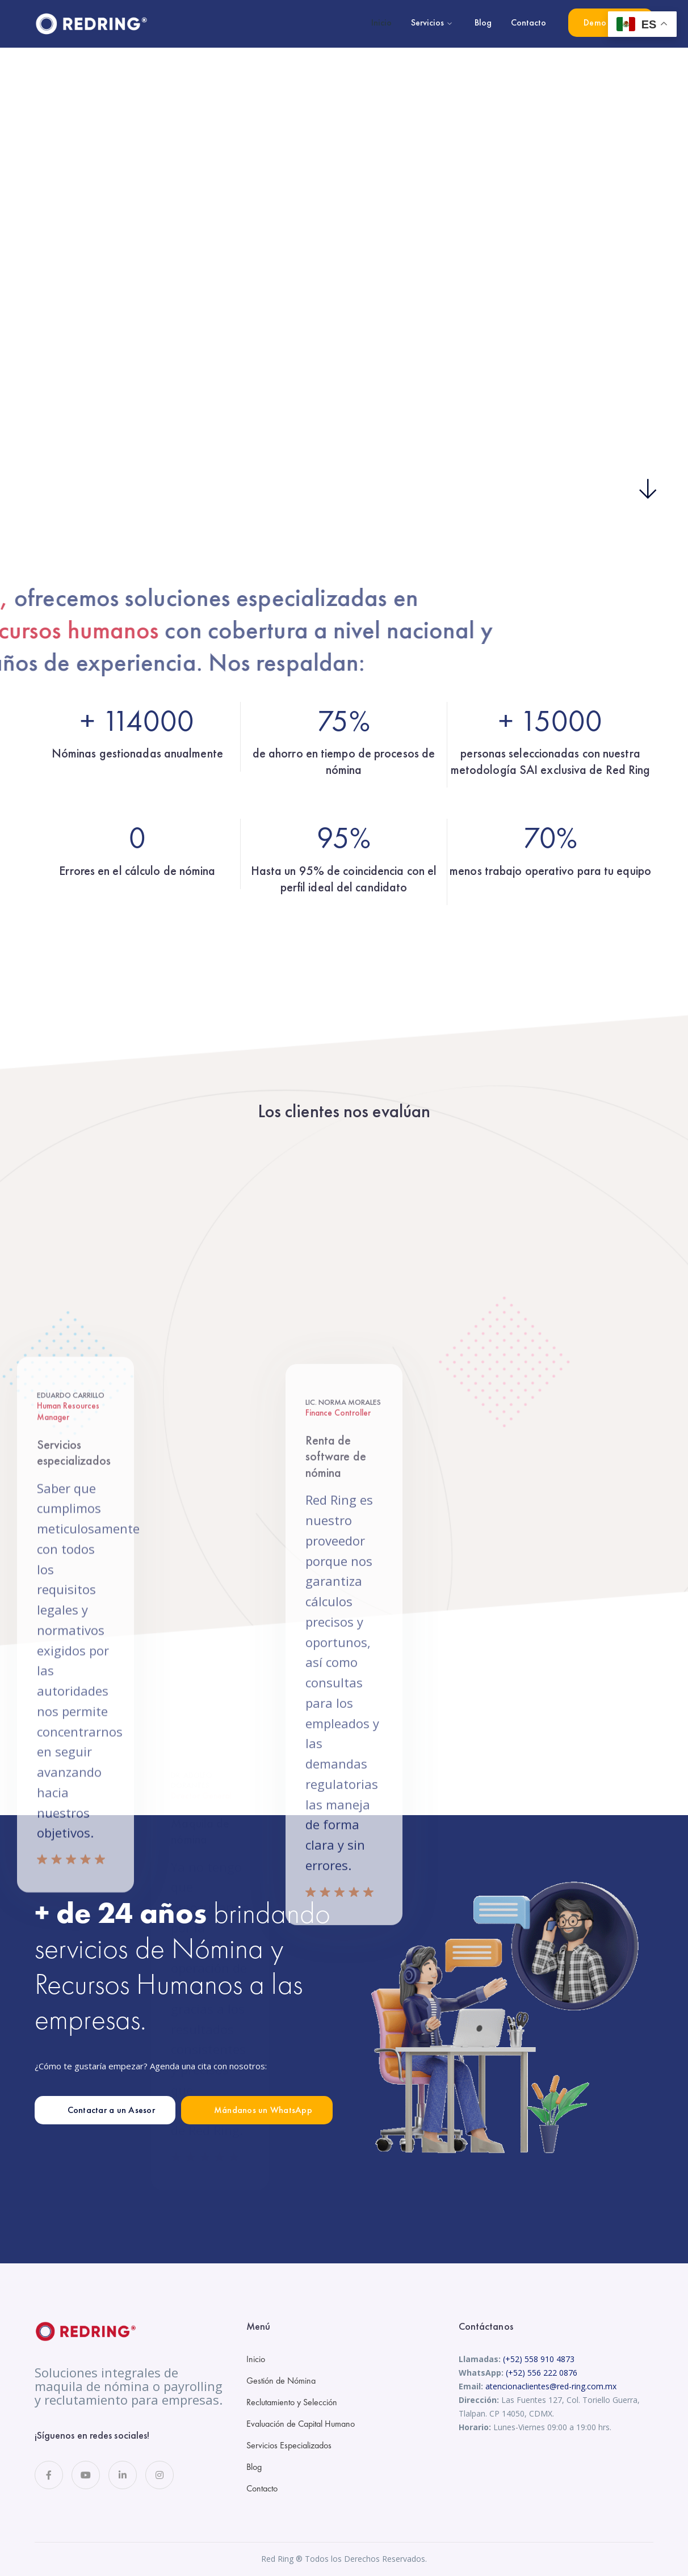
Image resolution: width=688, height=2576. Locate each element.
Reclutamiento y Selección (291, 2402)
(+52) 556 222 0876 (541, 2372)
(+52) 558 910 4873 (538, 2359)
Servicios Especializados (289, 2445)
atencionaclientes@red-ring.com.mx (550, 2386)
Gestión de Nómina (281, 2380)
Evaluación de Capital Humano (300, 2424)
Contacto (262, 2488)
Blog (254, 2467)
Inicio (255, 2359)
